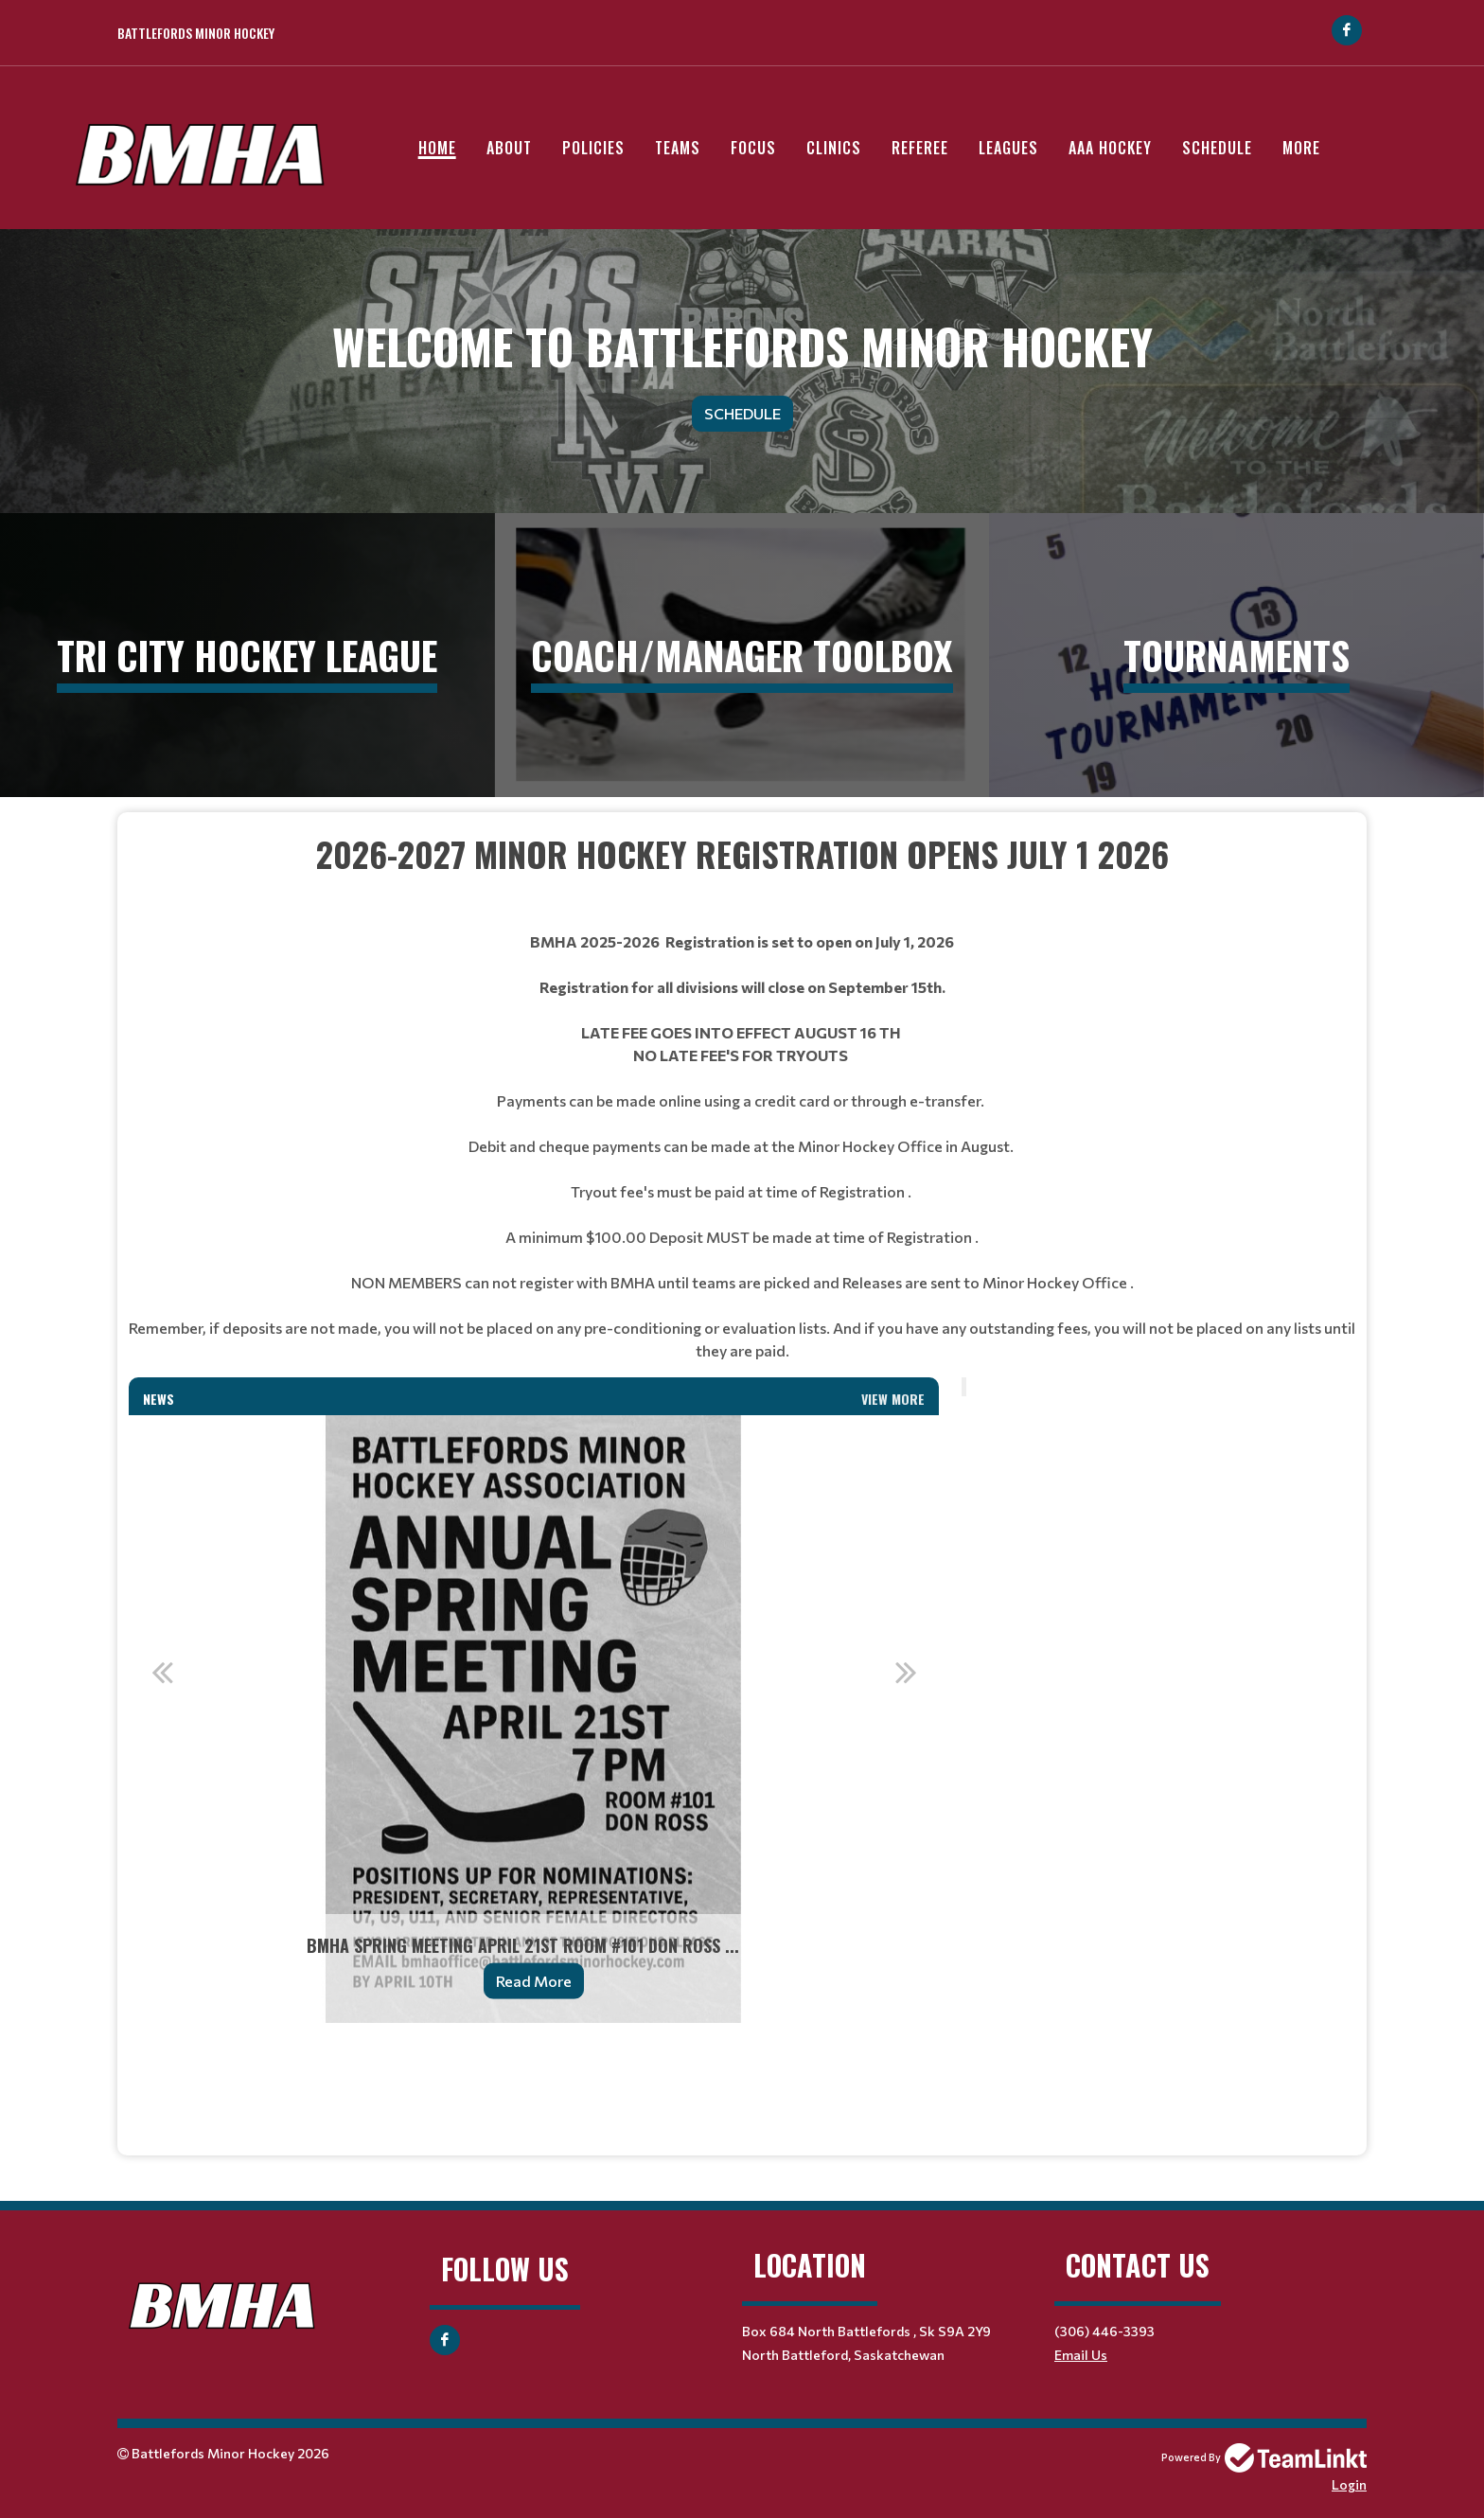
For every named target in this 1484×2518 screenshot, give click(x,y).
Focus (753, 147)
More (1301, 147)
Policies (593, 147)
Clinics (833, 147)
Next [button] (905, 1671)
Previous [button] (162, 1671)
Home (437, 147)
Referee (920, 147)
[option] (534, 1719)
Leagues (1008, 147)
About (509, 147)
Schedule (1217, 147)
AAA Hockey (1110, 147)
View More (893, 1399)
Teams (677, 147)
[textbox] (742, 879)
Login (1349, 2484)
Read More (534, 1981)
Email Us (1080, 2355)
